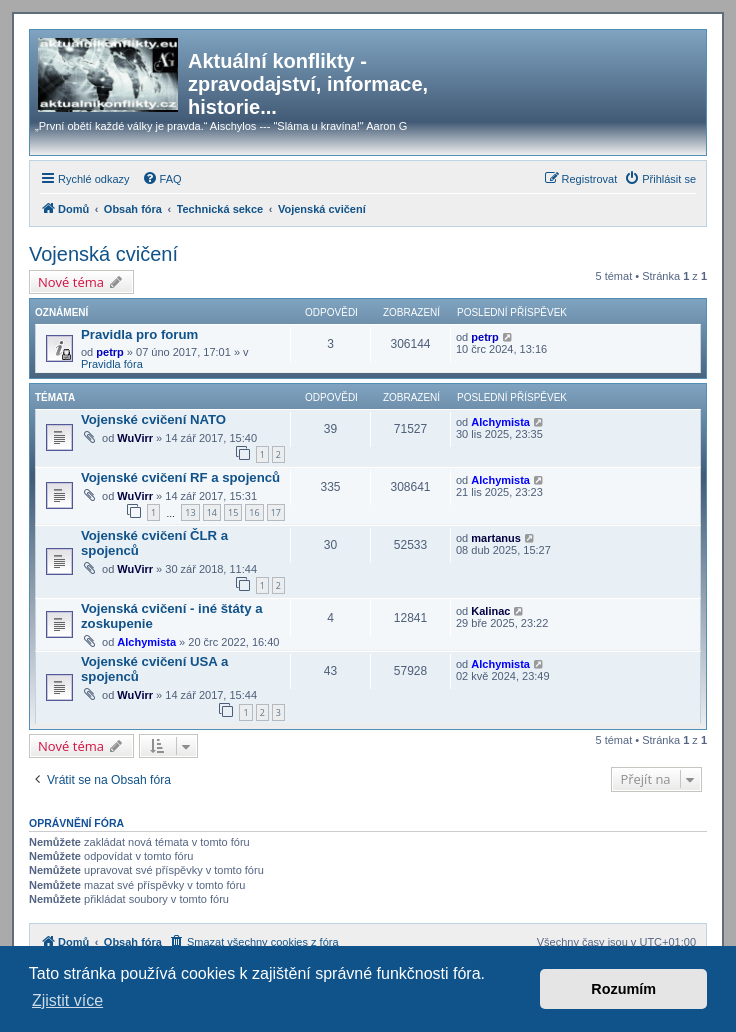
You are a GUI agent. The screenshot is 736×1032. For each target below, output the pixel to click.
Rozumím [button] (623, 989)
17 (276, 512)
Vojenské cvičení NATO (153, 419)
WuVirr (135, 438)
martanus (496, 538)
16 (254, 512)
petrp (110, 352)
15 (233, 512)
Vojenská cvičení (103, 254)
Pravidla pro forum (139, 334)
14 (212, 512)
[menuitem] (162, 179)
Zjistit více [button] (67, 1000)
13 (190, 512)
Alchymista (500, 422)
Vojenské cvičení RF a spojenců (180, 477)
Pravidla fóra (112, 364)
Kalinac (490, 611)
